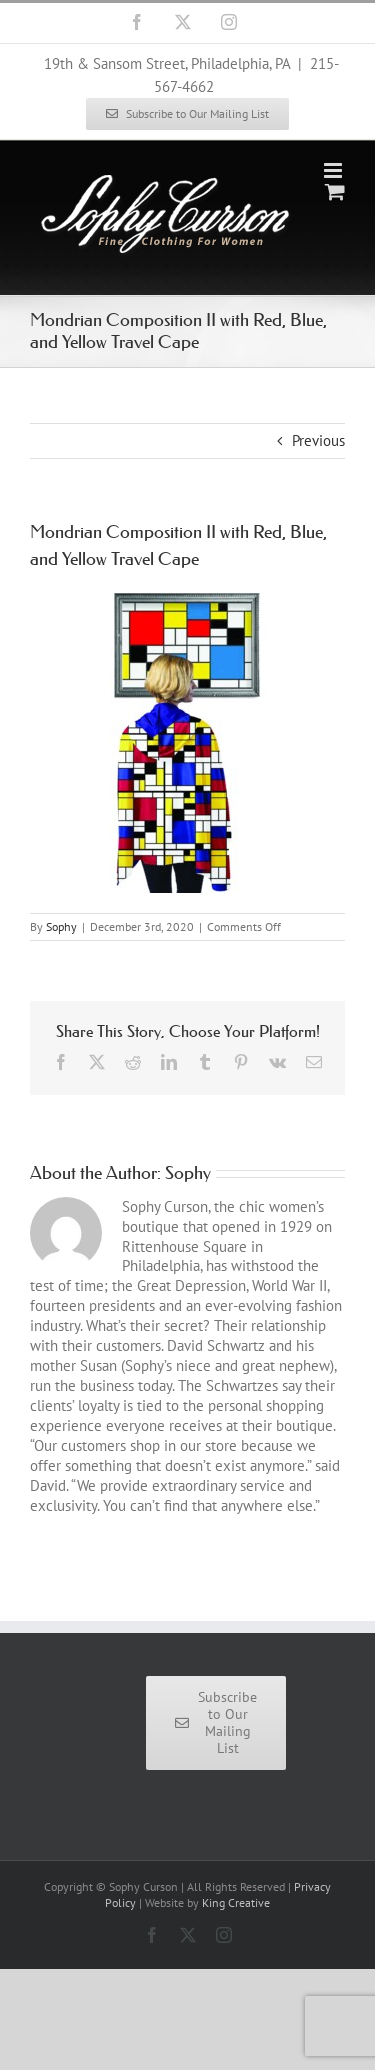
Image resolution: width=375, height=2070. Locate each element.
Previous (318, 440)
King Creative (236, 1902)
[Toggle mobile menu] (334, 170)
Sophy (61, 926)
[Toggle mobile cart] (335, 191)
